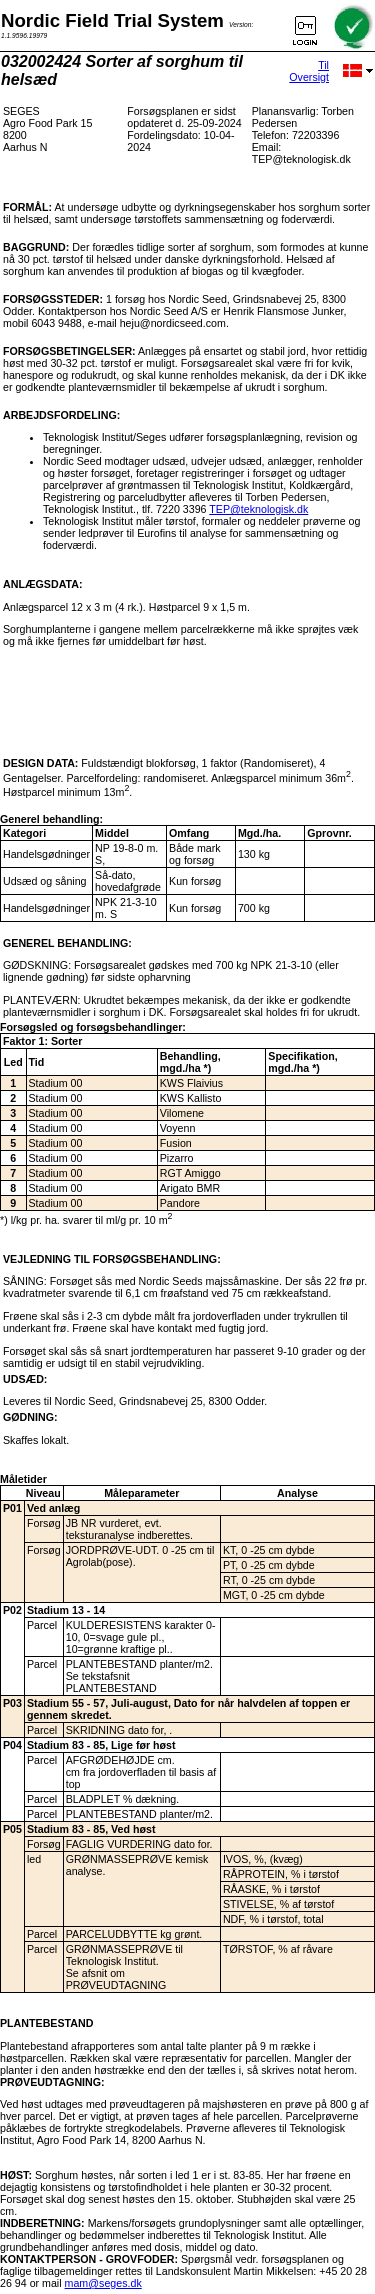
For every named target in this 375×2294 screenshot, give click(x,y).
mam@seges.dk (103, 2283)
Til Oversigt (309, 71)
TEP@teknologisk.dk (258, 509)
